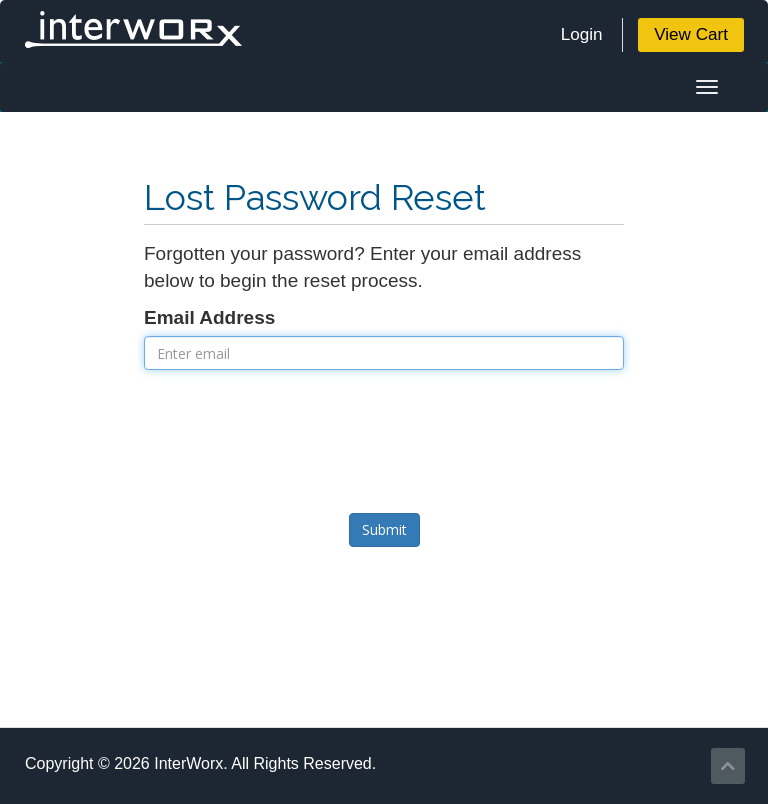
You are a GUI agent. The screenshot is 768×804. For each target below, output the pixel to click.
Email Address (209, 317)
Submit (384, 529)
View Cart (691, 34)
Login (582, 34)
